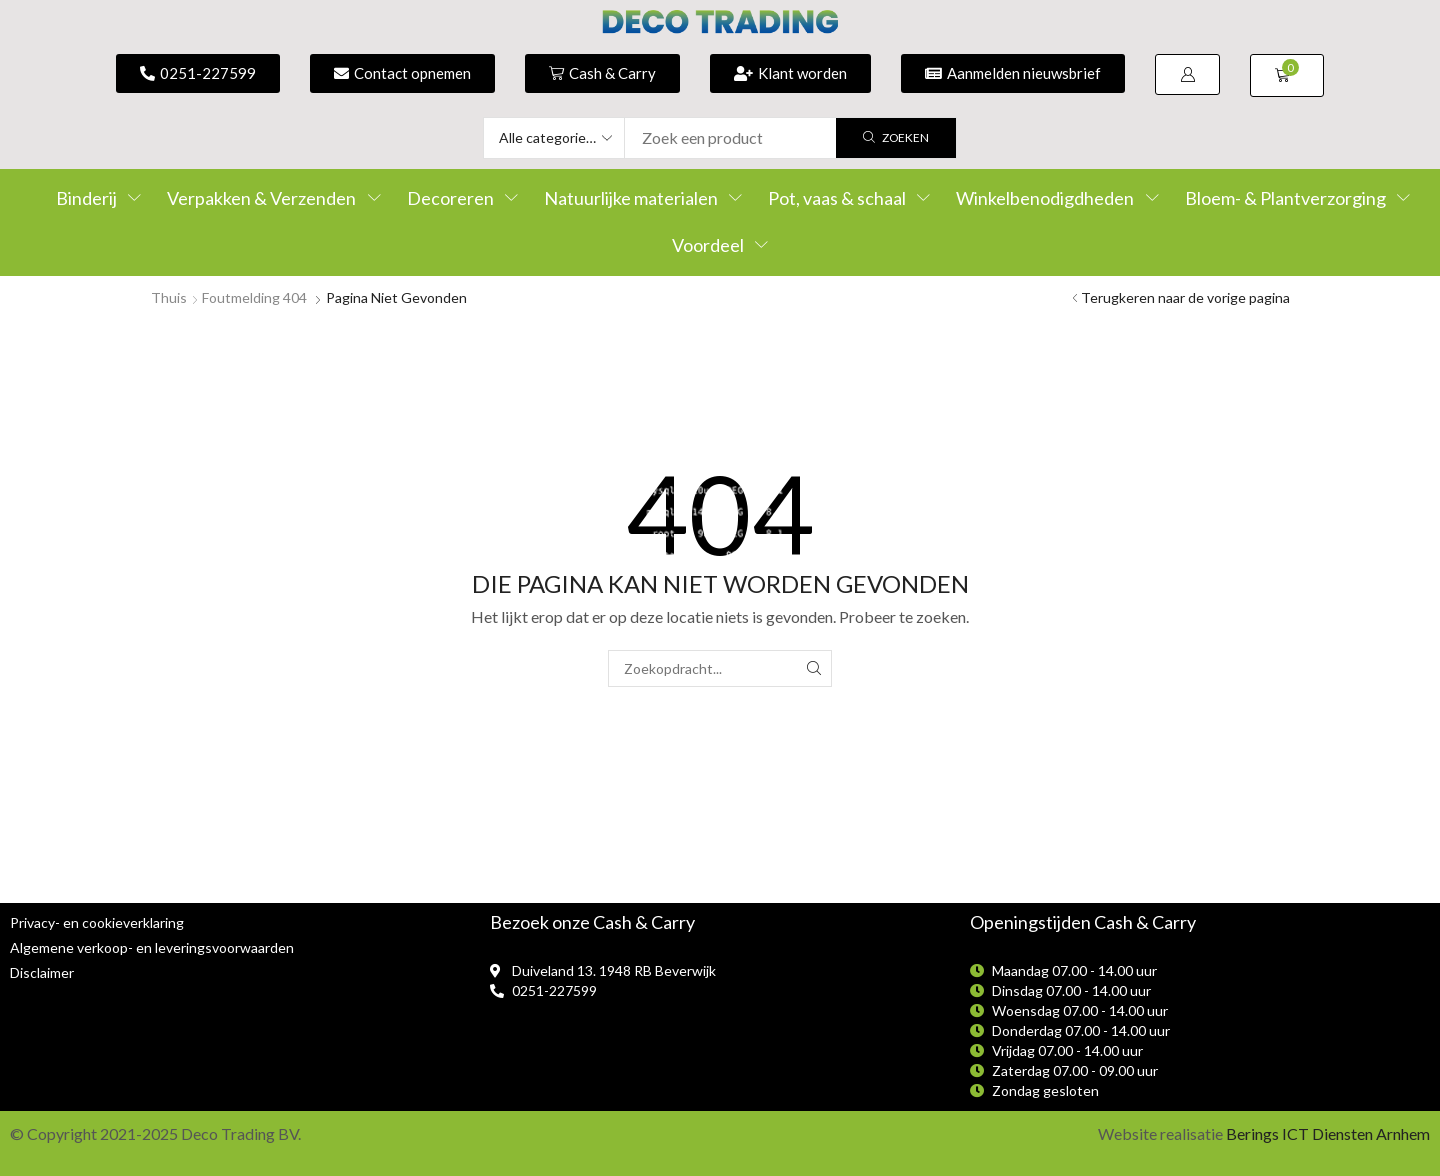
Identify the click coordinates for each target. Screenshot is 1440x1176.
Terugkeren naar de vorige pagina (1185, 297)
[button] (1187, 74)
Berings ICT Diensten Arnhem (1328, 1133)
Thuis (169, 297)
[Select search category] (555, 138)
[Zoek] (896, 138)
